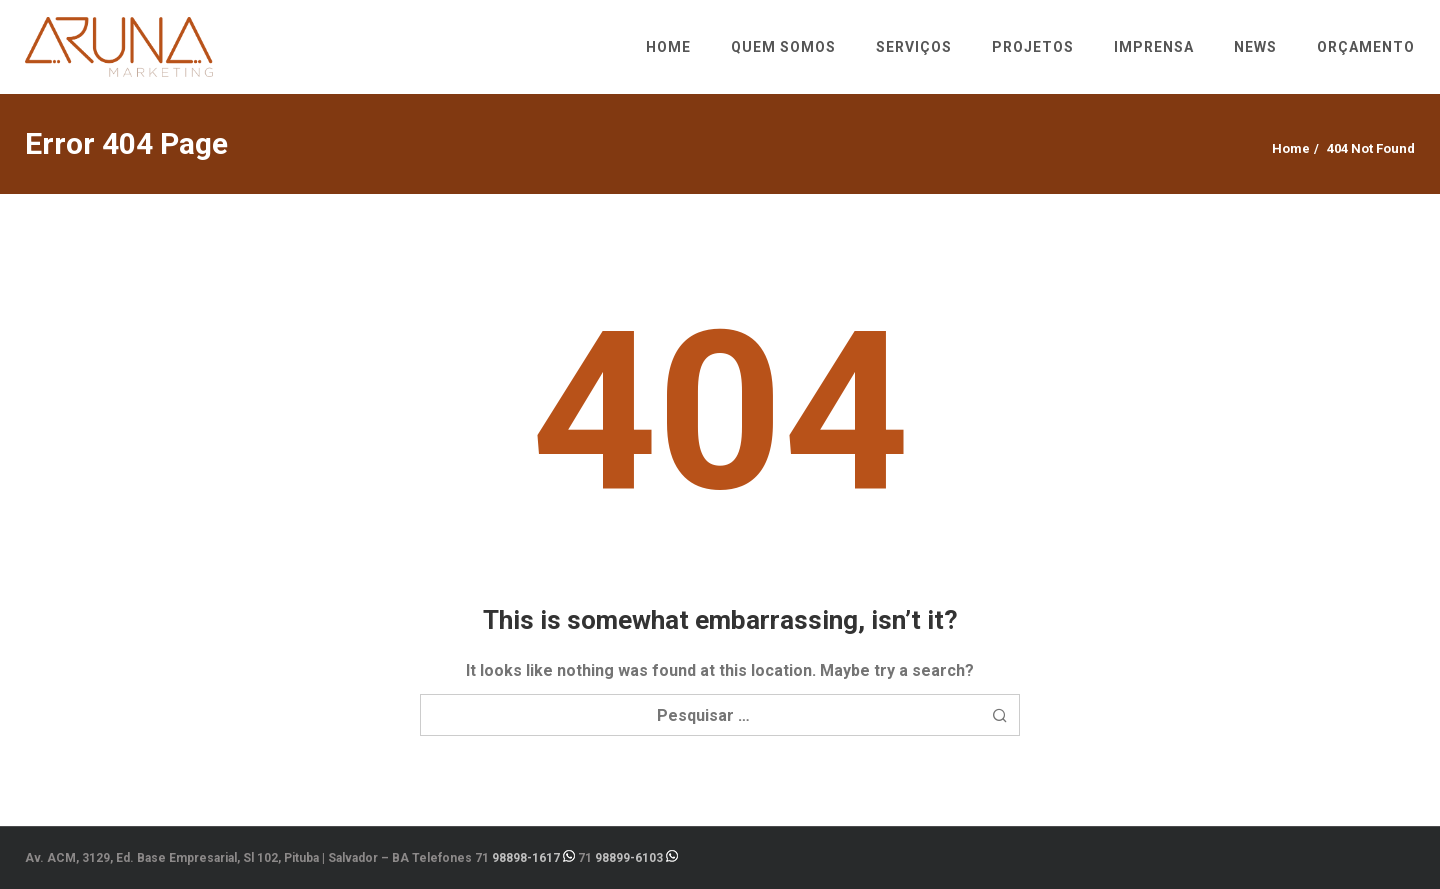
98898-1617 (526, 858)
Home (1291, 148)
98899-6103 (629, 858)
